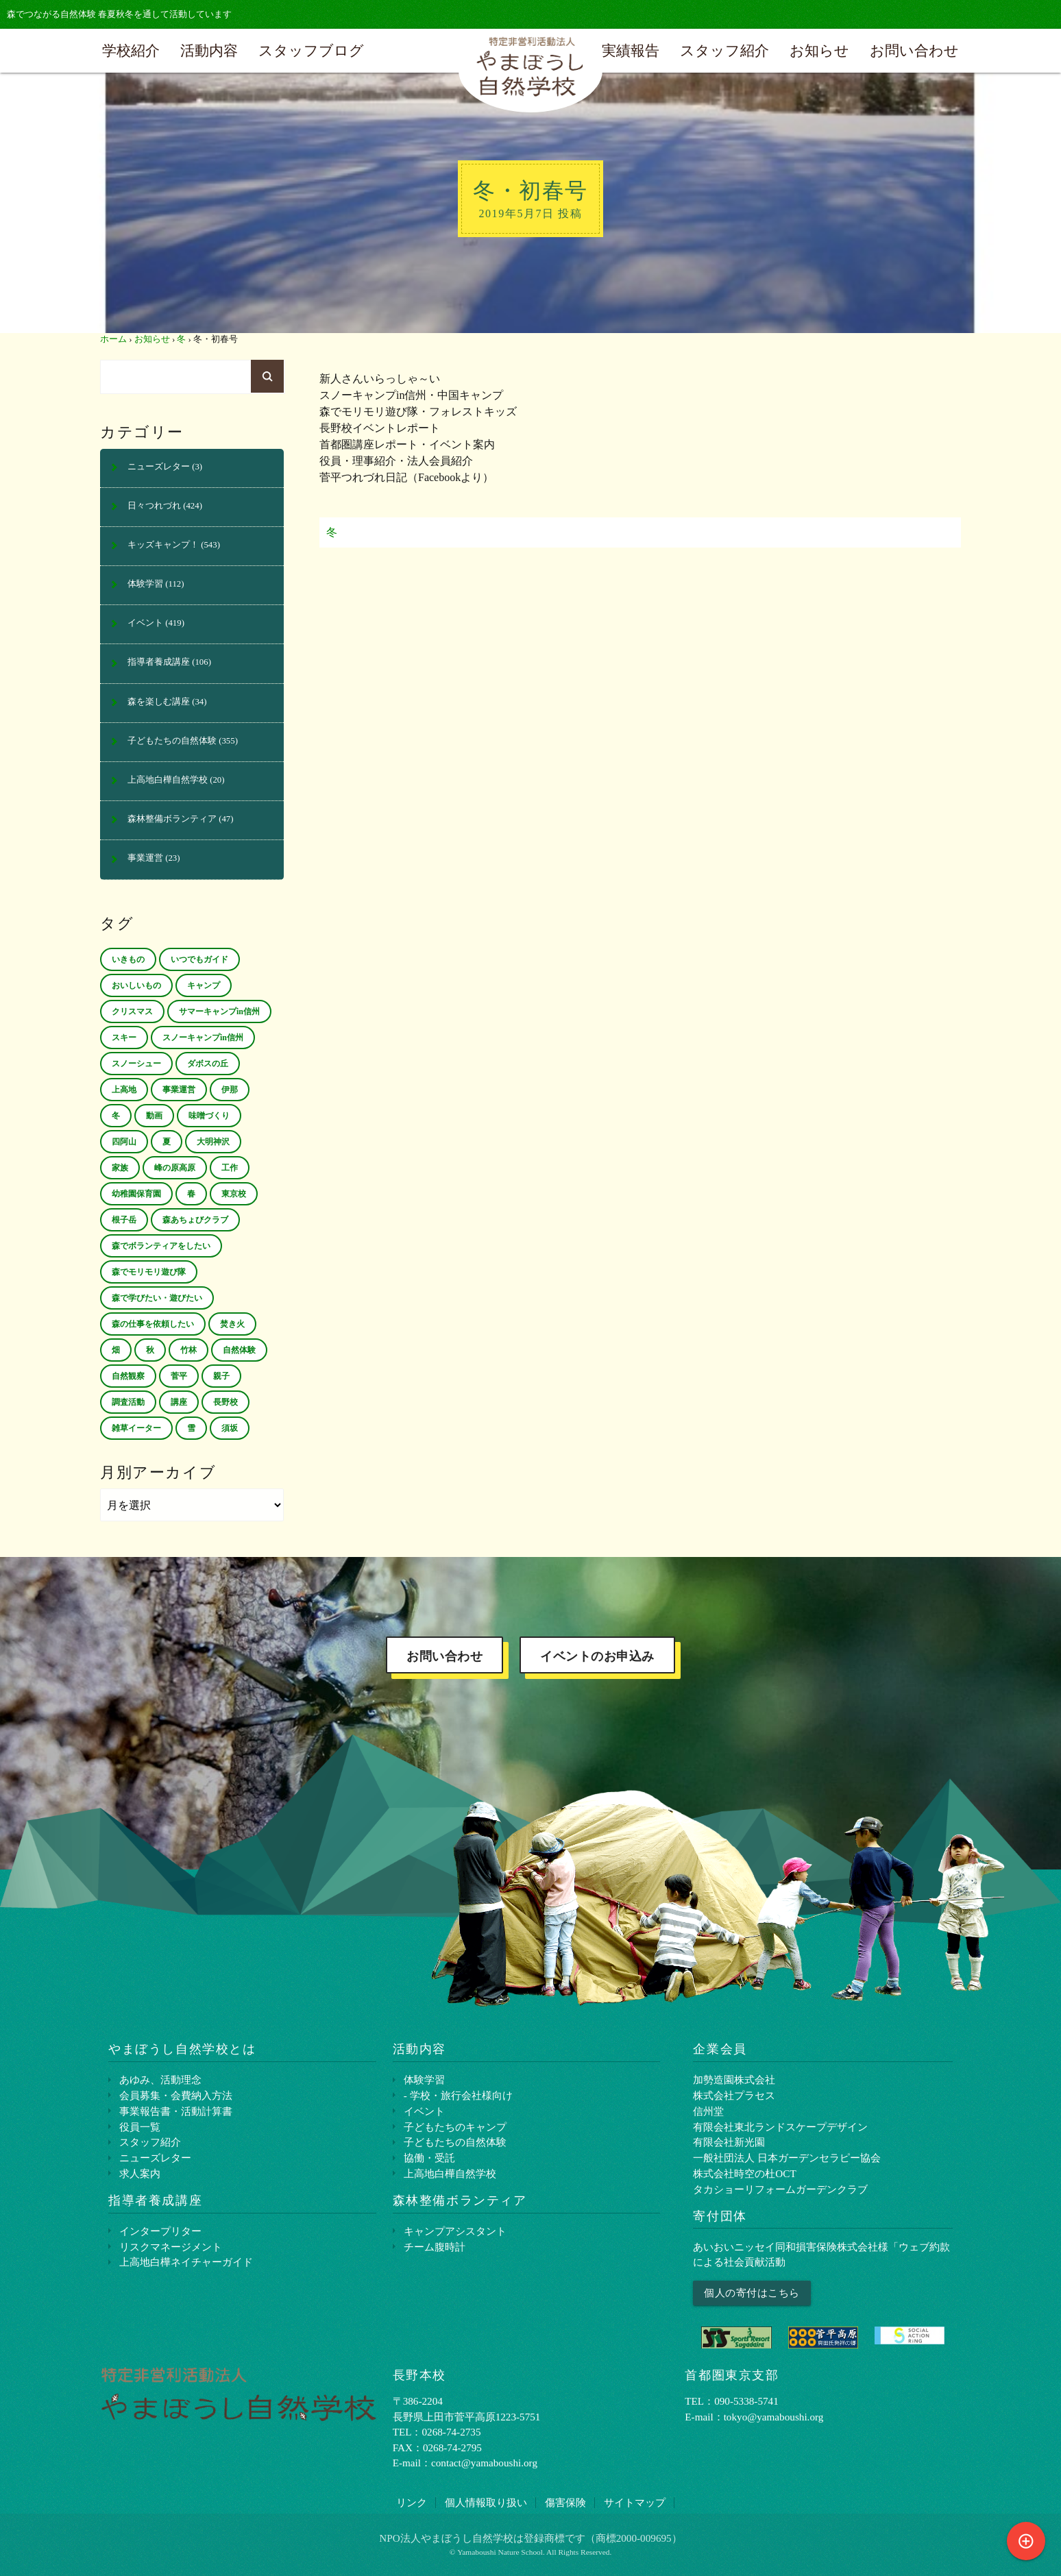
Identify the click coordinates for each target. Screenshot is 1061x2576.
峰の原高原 (174, 1168)
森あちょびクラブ (195, 1220)
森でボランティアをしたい (161, 1246)
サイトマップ (635, 2502)
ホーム (113, 339)
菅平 (179, 1376)
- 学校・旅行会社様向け (458, 2095)
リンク (411, 2502)
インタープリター (160, 2231)
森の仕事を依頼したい (153, 1324)
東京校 (233, 1194)
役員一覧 (139, 2127)
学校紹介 (131, 50)
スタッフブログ (311, 50)
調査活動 (128, 1402)
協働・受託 (429, 2157)
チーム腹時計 (434, 2247)
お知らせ (819, 50)
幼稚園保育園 (136, 1194)
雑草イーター (136, 1428)
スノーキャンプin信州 (202, 1037)
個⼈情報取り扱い (486, 2502)
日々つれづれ (154, 506)
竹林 (188, 1350)
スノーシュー (136, 1063)
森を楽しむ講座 (158, 702)
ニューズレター (158, 466)
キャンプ (203, 985)
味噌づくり (209, 1115)
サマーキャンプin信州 (219, 1011)
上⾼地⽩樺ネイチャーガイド (186, 2262)
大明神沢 (213, 1141)
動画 (154, 1115)
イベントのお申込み (597, 1656)
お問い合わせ (914, 50)
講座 (179, 1402)
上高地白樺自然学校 (167, 780)
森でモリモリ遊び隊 (149, 1272)
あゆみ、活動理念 (160, 2079)
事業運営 (145, 858)
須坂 (229, 1428)
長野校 (225, 1402)
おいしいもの (136, 985)
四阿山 (124, 1141)
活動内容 (209, 50)
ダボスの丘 (207, 1063)
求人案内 (139, 2173)
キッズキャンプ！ (163, 545)
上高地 (124, 1089)
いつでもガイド (199, 959)
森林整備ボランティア (172, 819)
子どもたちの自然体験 (172, 741)
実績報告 (630, 50)
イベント (145, 623)
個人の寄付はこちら (752, 2292)
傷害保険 (565, 2502)
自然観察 (128, 1376)
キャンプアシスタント (455, 2231)
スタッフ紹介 (724, 50)
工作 (229, 1168)
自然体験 (239, 1350)
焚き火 (232, 1324)
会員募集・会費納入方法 (175, 2095)
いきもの (128, 959)
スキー (124, 1037)
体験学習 (145, 584)
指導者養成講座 (158, 662)
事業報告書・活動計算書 (175, 2111)
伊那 (229, 1089)
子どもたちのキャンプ (455, 2127)
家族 (120, 1168)
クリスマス (132, 1011)
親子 (221, 1376)
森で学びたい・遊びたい (157, 1298)
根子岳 (124, 1220)
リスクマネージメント (170, 2247)
